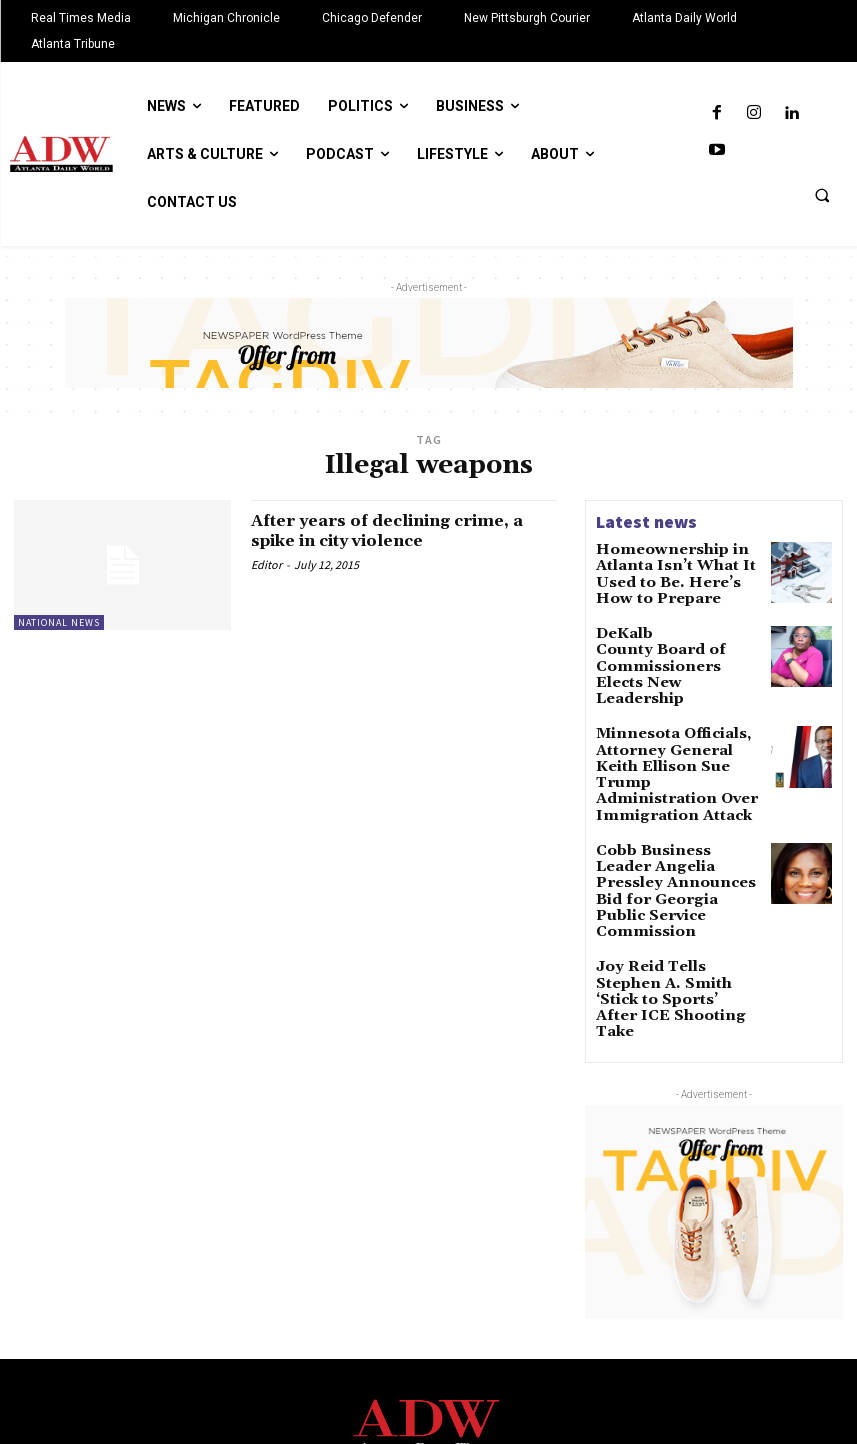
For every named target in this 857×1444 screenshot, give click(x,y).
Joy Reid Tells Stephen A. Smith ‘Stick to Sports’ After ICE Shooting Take (676, 889)
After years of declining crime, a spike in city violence (398, 530)
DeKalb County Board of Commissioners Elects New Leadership (675, 639)
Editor (266, 564)
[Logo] (428, 1310)
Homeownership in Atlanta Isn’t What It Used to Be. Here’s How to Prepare (662, 570)
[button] (822, 195)
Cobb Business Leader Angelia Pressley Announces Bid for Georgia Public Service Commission (668, 816)
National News (59, 622)
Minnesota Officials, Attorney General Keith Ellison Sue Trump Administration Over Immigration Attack (669, 730)
